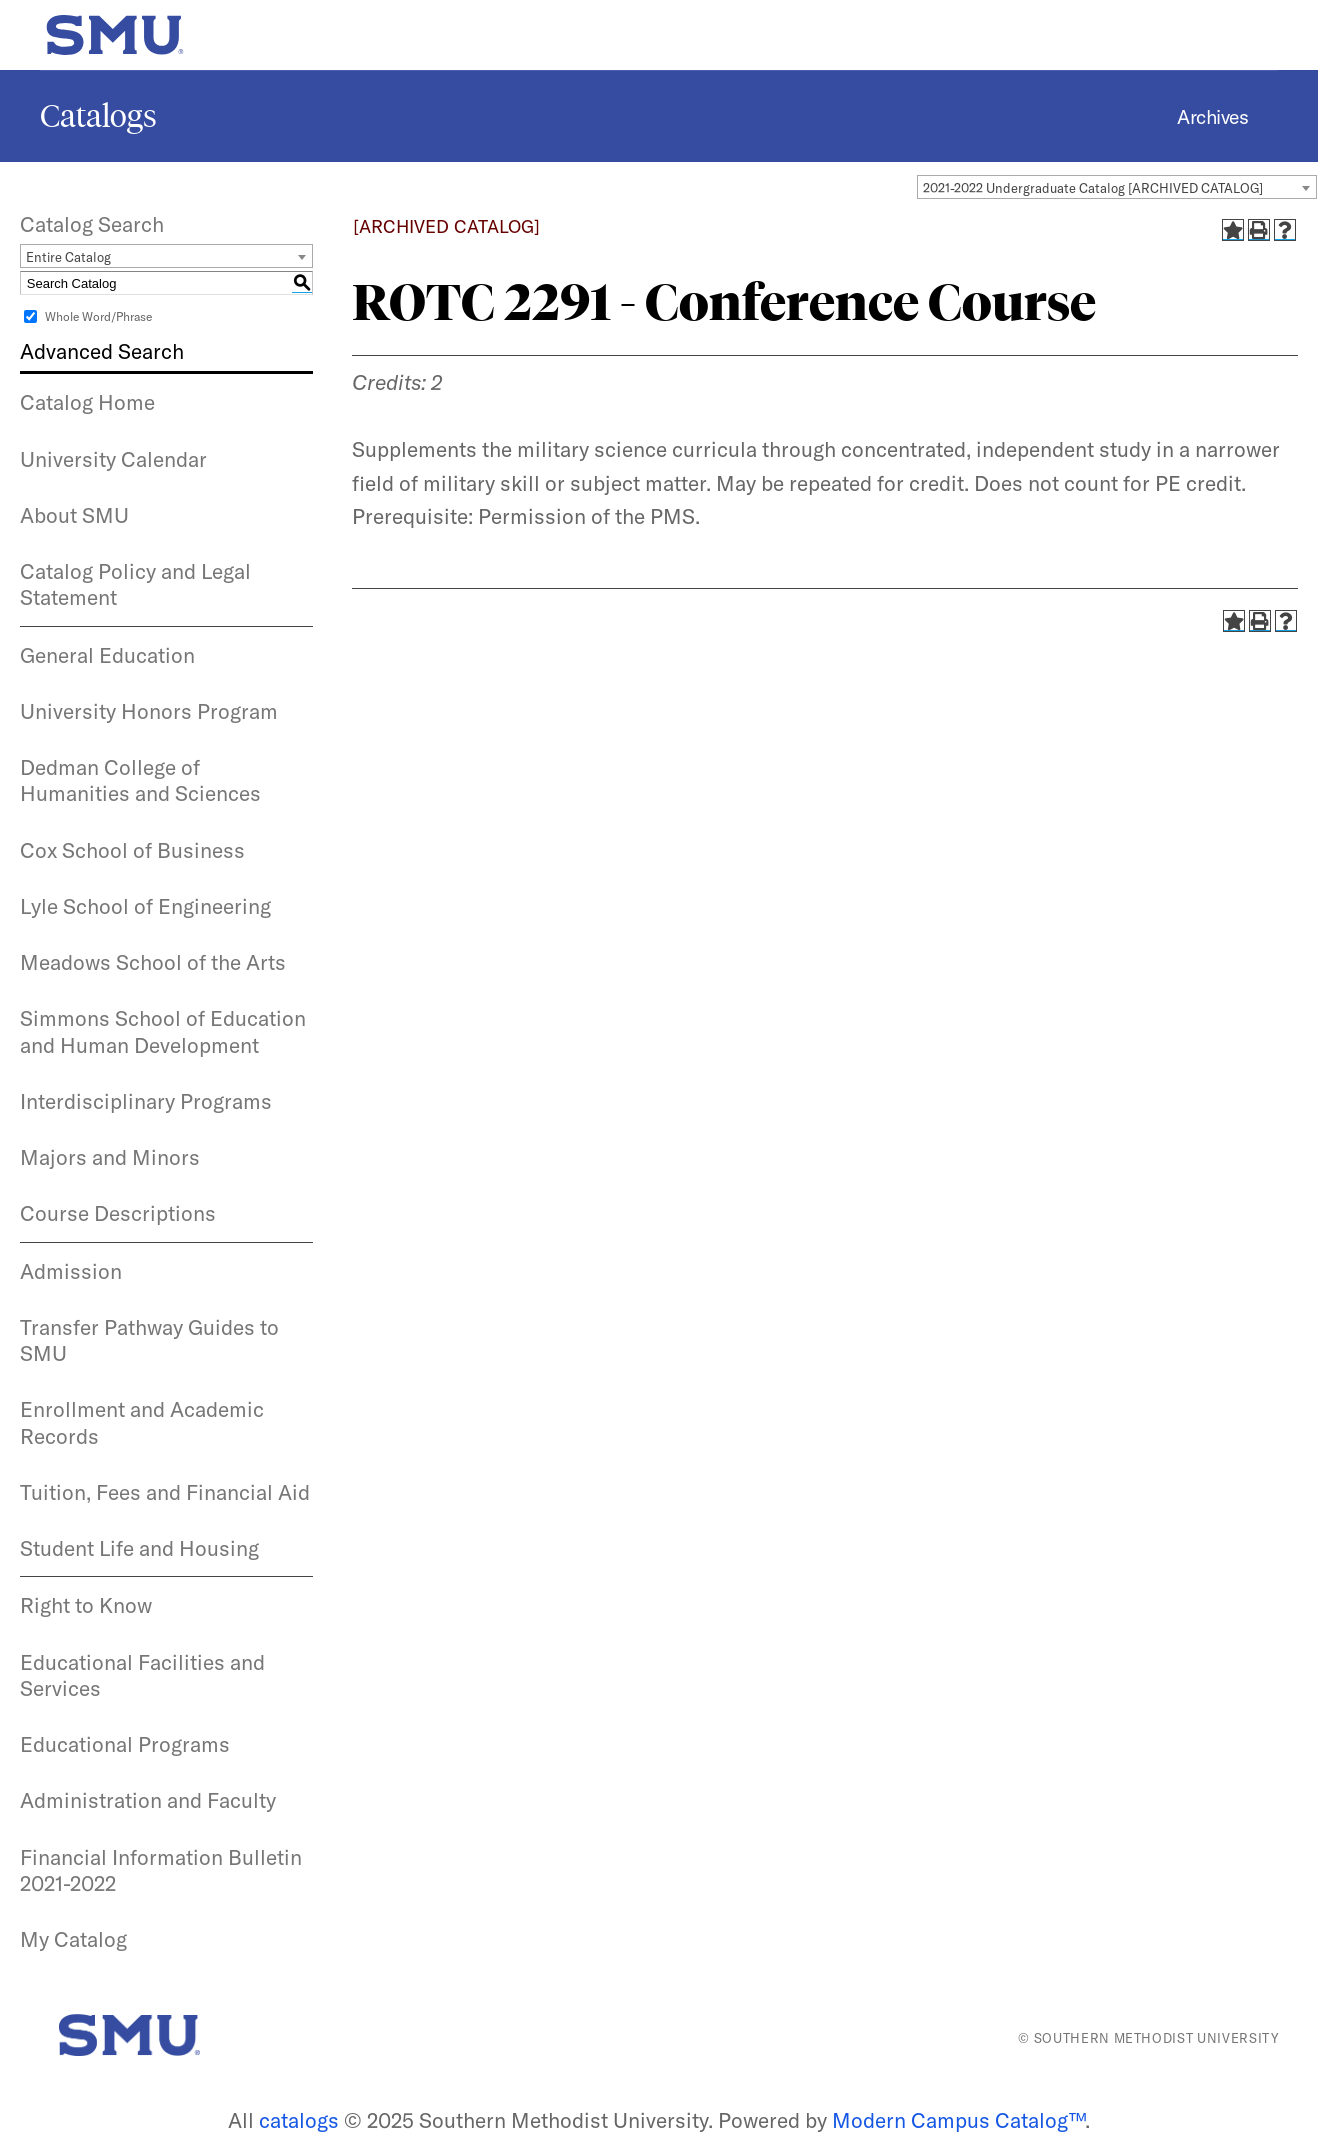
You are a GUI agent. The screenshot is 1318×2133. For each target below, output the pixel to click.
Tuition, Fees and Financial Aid (165, 1492)
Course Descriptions (118, 1213)
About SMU (74, 515)
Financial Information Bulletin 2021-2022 (161, 1870)
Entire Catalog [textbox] (68, 257)
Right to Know (86, 1605)
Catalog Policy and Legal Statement (135, 584)
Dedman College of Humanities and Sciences (140, 780)
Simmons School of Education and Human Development (163, 1031)
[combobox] (1117, 187)
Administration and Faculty (148, 1800)
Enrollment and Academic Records (142, 1422)
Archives (1212, 116)
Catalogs (98, 116)
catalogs (299, 2120)
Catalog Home (87, 402)
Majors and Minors (110, 1157)
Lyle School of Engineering (145, 906)
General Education (107, 655)
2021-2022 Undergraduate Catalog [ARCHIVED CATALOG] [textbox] (1093, 188)
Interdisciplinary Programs (146, 1101)
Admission (71, 1271)
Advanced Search (102, 351)
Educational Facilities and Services (142, 1675)
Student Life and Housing (139, 1548)
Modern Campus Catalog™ (958, 2120)
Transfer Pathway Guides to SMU (149, 1340)
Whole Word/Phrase (98, 316)
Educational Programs (125, 1744)
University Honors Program (149, 711)
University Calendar (113, 459)
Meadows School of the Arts (153, 962)
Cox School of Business (132, 850)
